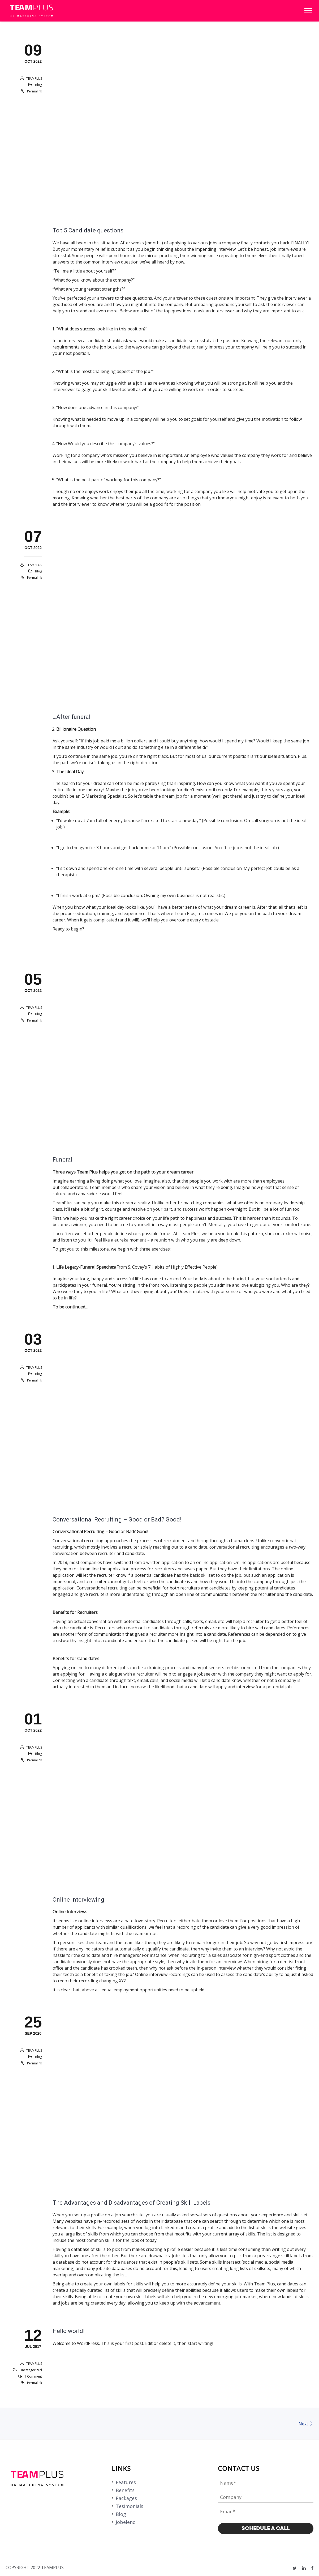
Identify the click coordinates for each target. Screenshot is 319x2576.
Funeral (62, 1160)
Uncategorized (31, 2370)
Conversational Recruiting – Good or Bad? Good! (117, 1519)
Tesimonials (129, 2506)
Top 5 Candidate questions (88, 230)
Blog (38, 85)
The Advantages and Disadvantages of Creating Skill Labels (131, 2202)
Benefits (125, 2490)
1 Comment (33, 2376)
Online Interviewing (78, 1900)
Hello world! (69, 2331)
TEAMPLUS (34, 78)
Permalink (34, 91)
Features (126, 2482)
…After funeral (71, 717)
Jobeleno (126, 2522)
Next (306, 2424)
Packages (126, 2498)
